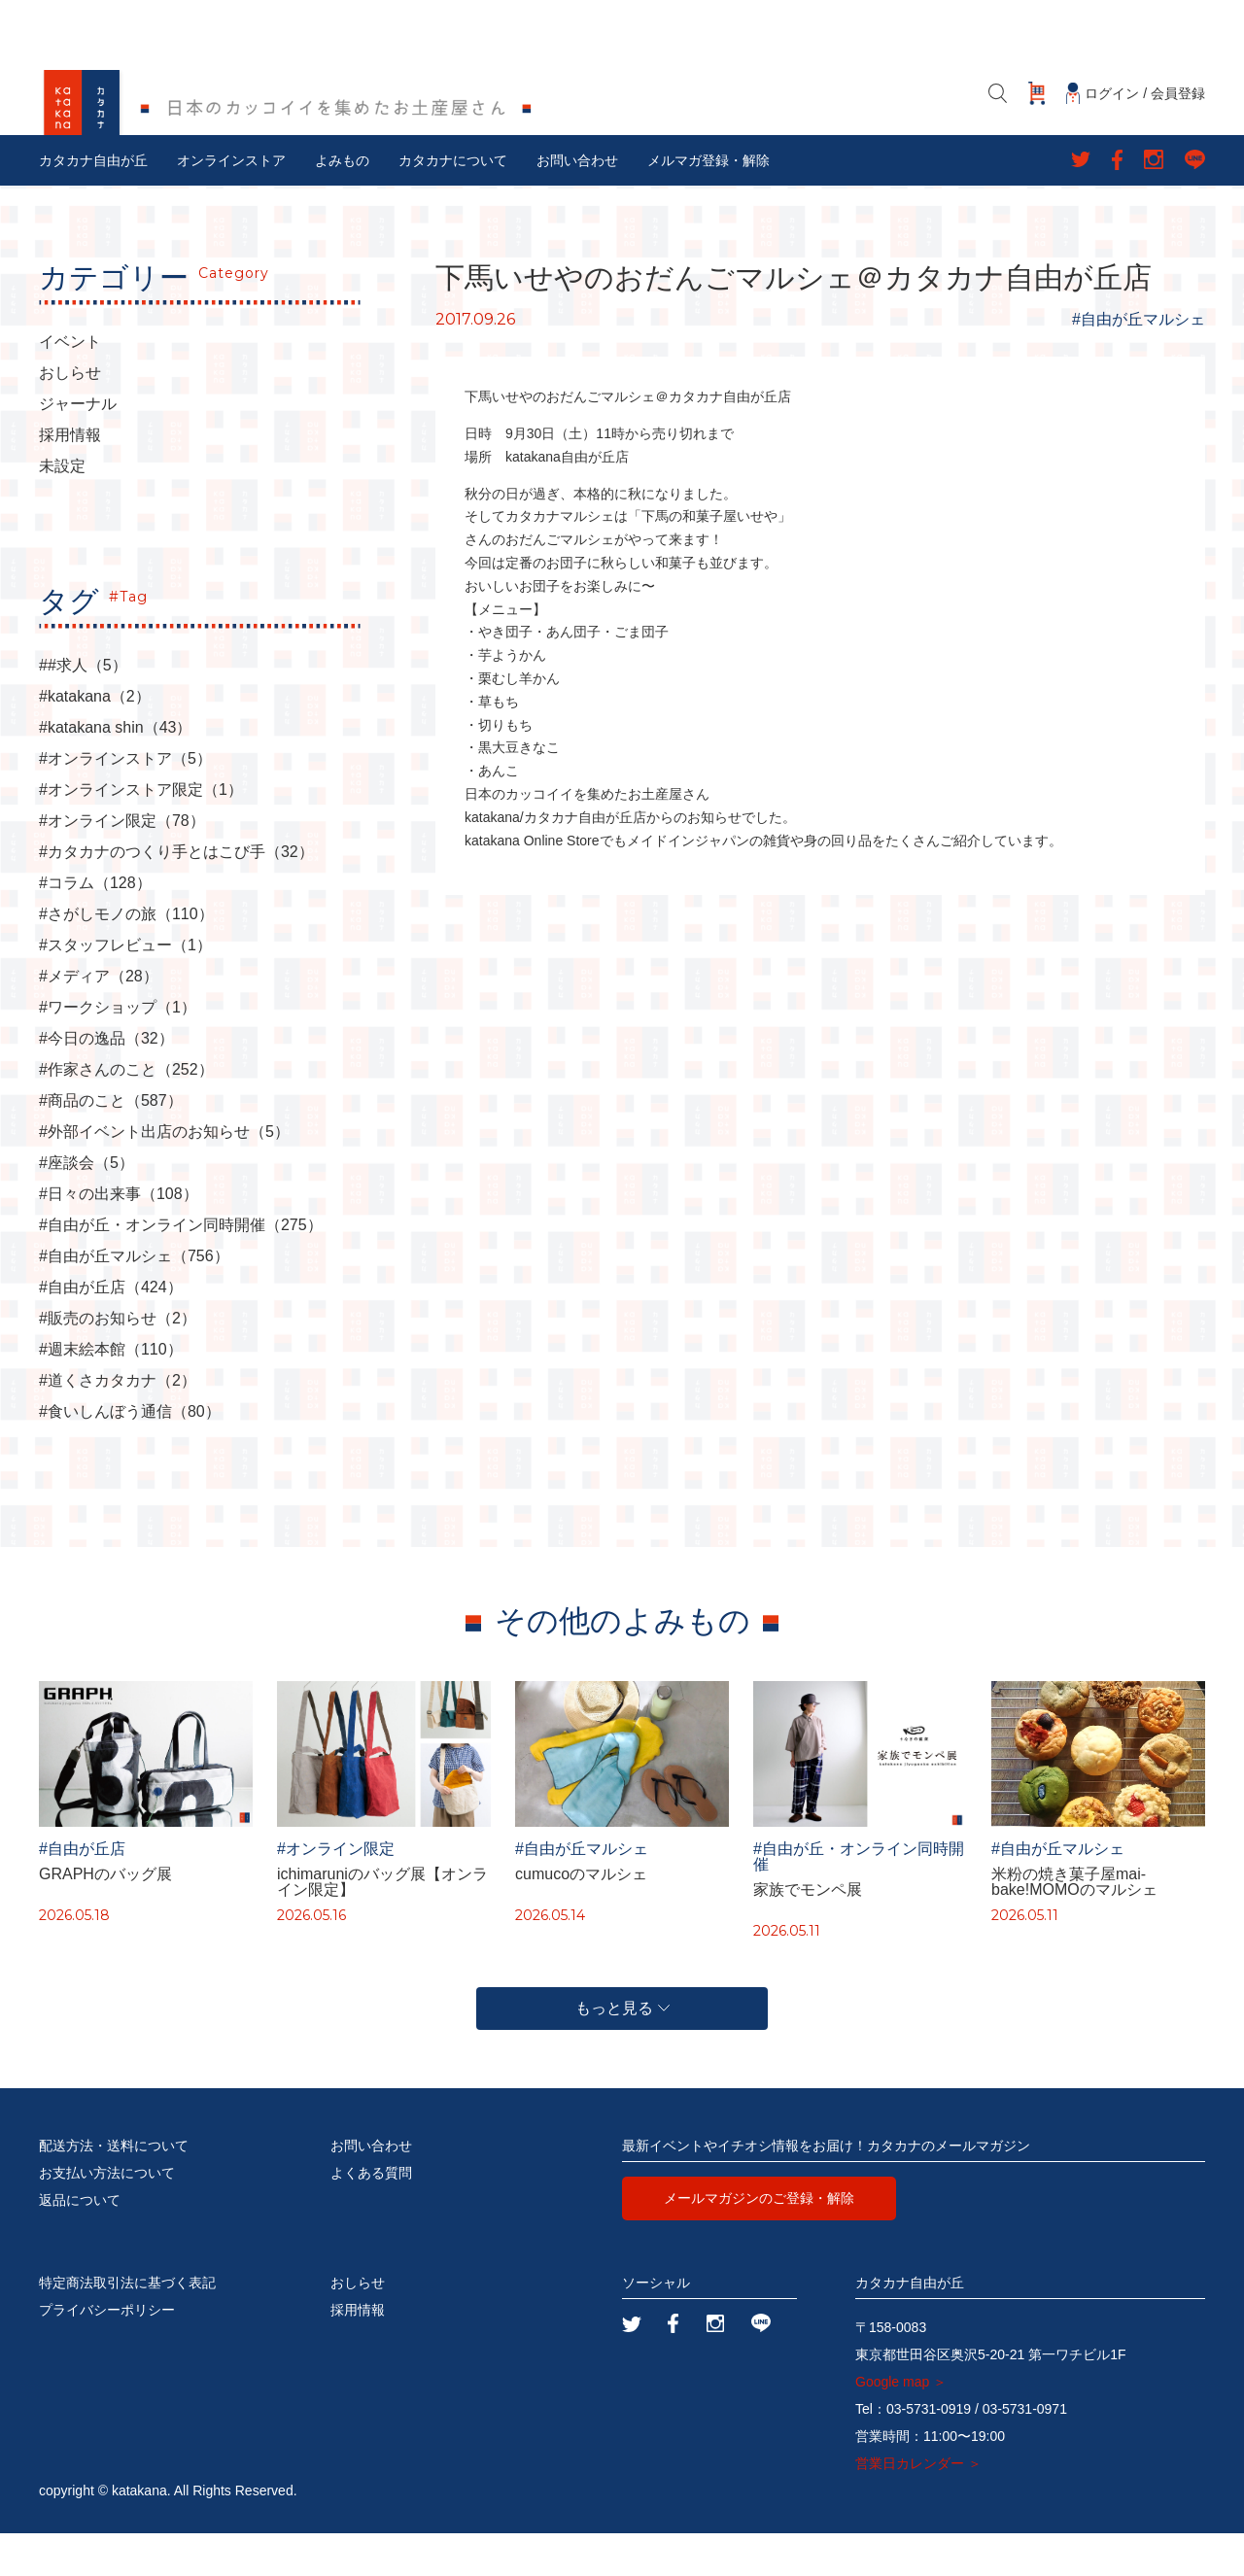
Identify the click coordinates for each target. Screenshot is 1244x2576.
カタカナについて (452, 203)
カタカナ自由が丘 (93, 203)
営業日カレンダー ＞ (918, 2506)
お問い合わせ (577, 203)
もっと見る (622, 2051)
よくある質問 (371, 2215)
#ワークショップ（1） (117, 1050)
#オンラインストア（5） (125, 801)
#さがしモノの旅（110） (126, 957)
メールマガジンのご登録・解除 (759, 2241)
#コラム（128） (95, 926)
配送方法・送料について (114, 2188)
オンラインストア (231, 203)
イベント (70, 385)
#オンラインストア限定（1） (141, 833)
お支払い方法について (107, 2215)
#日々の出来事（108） (118, 1237)
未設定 (62, 509)
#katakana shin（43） (115, 770)
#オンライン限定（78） (122, 864)
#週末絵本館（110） (111, 1392)
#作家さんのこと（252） (126, 1112)
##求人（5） (83, 708)
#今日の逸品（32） (106, 1081)
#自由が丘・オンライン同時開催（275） (181, 1268)
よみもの (342, 203)
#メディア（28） (98, 1019)
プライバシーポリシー (107, 2352)
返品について (80, 2242)
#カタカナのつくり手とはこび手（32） (176, 895)
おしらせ (70, 416)
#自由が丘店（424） (111, 1330)
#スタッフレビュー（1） (125, 988)
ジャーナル (78, 447)
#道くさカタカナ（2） (117, 1423)
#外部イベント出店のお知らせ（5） (164, 1175)
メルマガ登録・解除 (708, 203)
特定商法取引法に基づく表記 (127, 2325)
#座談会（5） (86, 1206)
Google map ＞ (901, 2424)
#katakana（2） (95, 739)
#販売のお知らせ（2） (117, 1361)
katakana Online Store (532, 882)
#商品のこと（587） (111, 1143)
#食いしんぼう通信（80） (130, 1454)
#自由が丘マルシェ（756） (134, 1299)
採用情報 (70, 478)
